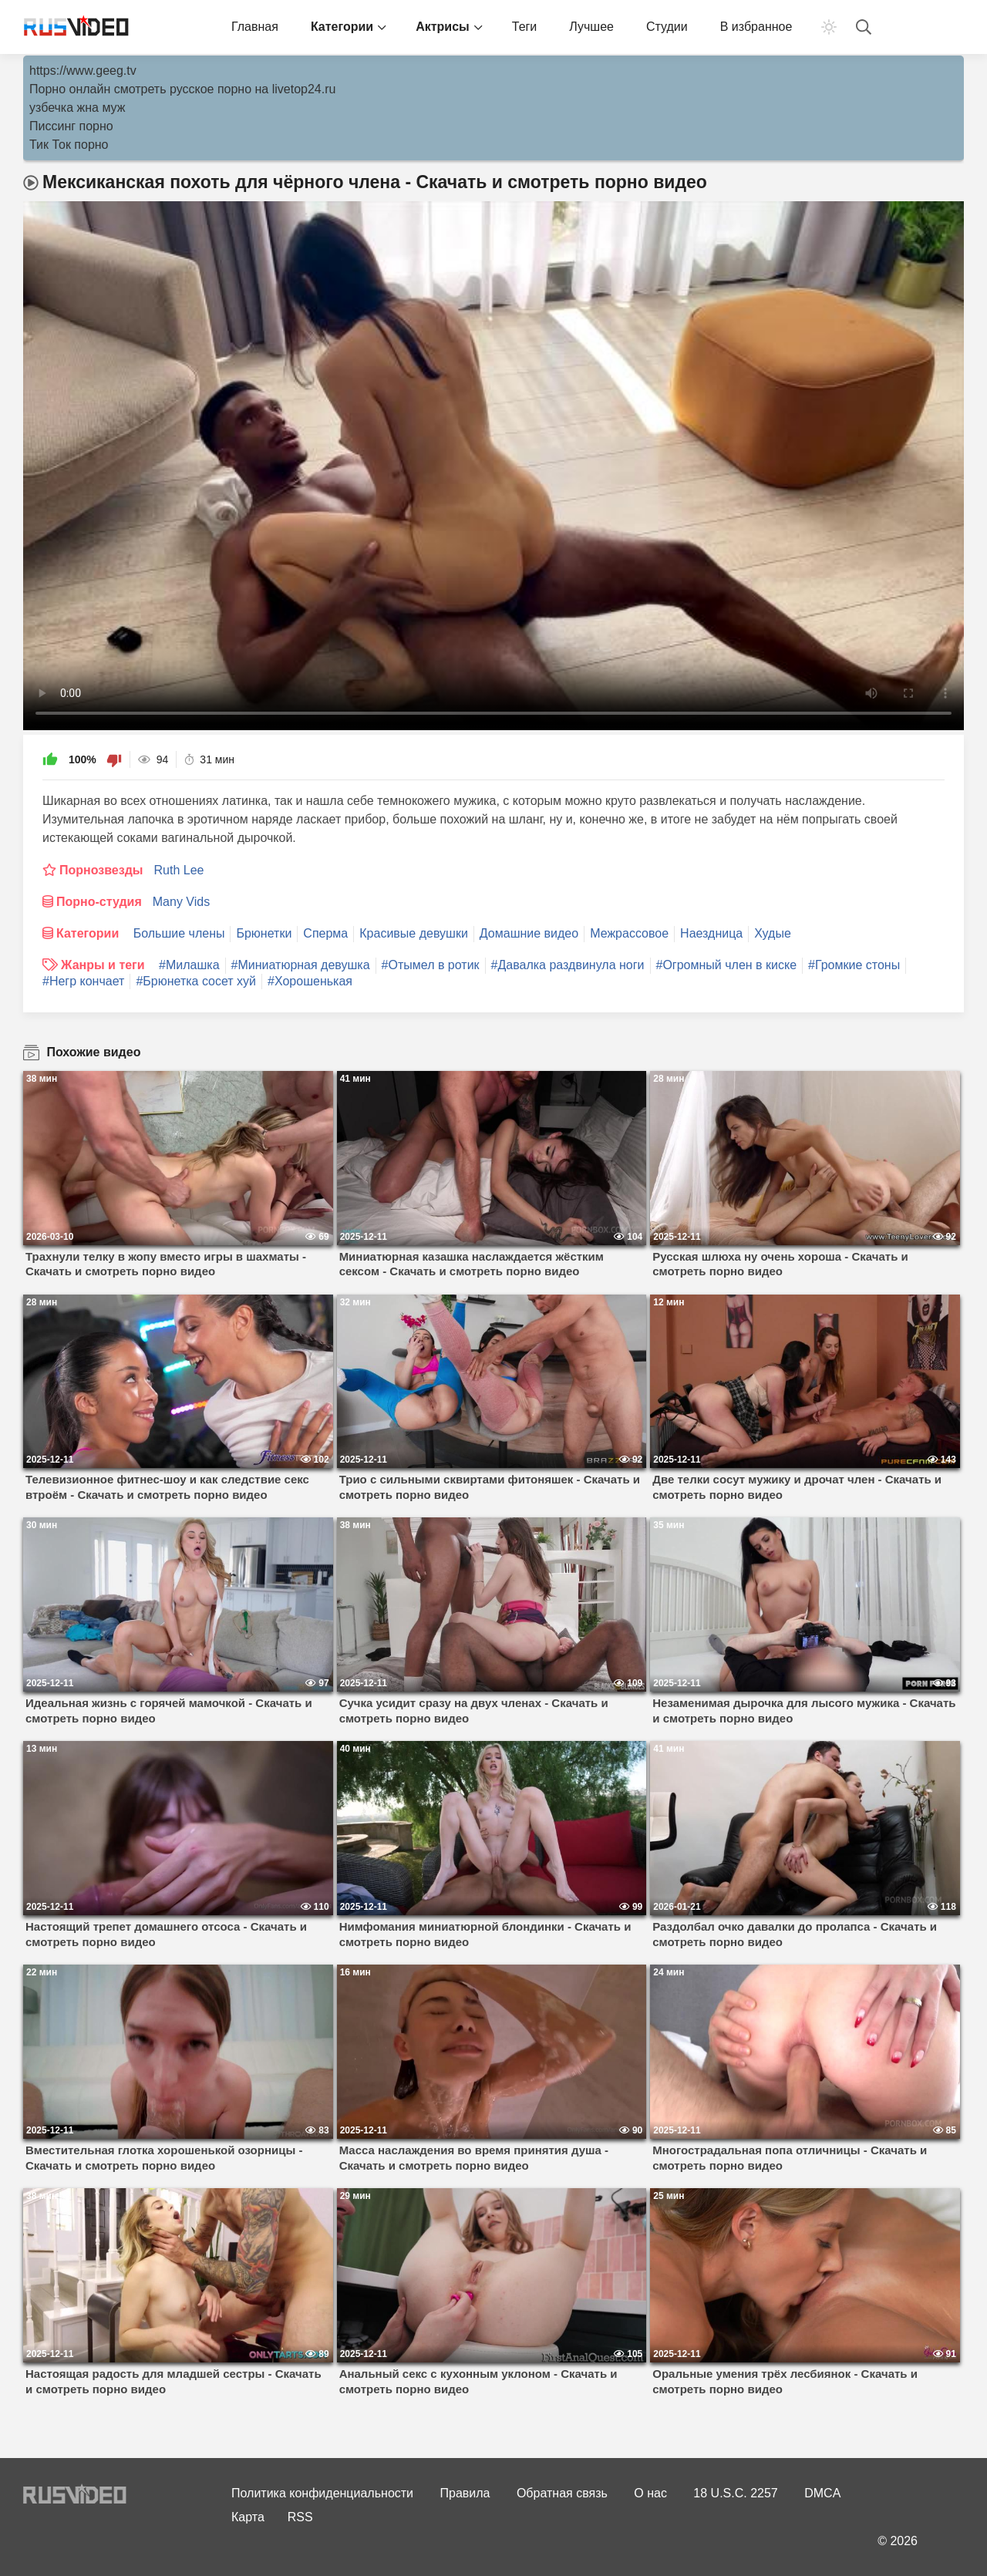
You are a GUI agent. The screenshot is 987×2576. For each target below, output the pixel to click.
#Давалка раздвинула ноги (568, 964)
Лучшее (591, 26)
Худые (772, 933)
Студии (667, 26)
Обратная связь (562, 2493)
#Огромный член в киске (726, 964)
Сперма (325, 933)
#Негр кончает (83, 981)
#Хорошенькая (310, 981)
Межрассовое (629, 933)
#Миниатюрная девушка (300, 964)
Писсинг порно (71, 126)
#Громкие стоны (854, 964)
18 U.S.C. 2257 (735, 2493)
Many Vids (181, 901)
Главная (254, 26)
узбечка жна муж (77, 107)
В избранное (756, 26)
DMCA (822, 2493)
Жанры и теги (103, 964)
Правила (465, 2493)
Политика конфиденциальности (322, 2493)
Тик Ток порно (69, 144)
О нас (650, 2493)
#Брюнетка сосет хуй (196, 981)
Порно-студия (99, 901)
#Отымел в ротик (431, 964)
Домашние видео (529, 933)
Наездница (711, 933)
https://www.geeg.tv (82, 70)
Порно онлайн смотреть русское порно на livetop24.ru (182, 89)
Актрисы (443, 26)
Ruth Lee (179, 870)
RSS (300, 2517)
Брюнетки (263, 933)
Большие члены (179, 933)
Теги (524, 26)
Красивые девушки (413, 933)
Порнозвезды (101, 870)
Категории (342, 26)
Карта (247, 2517)
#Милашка (189, 964)
